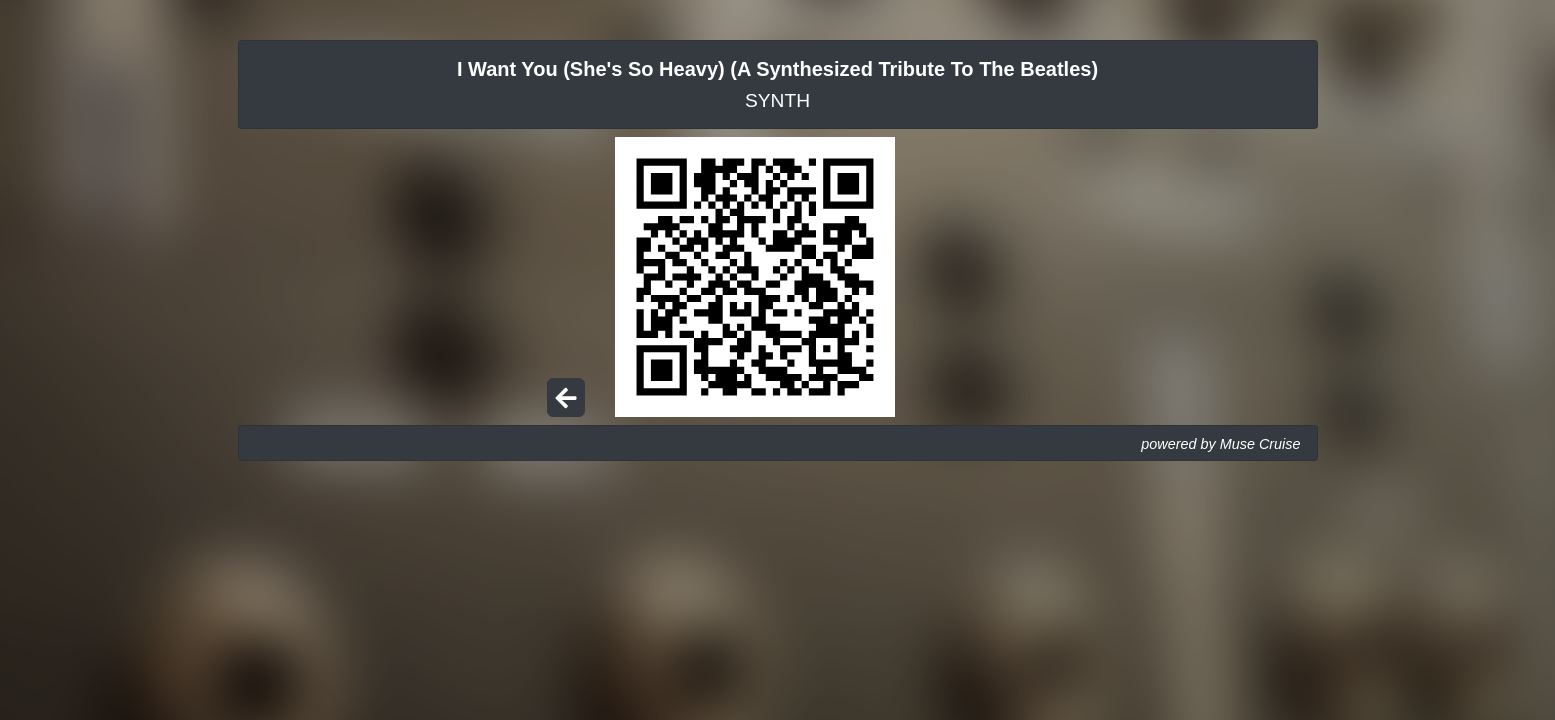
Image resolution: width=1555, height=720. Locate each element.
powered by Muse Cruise (1220, 444)
